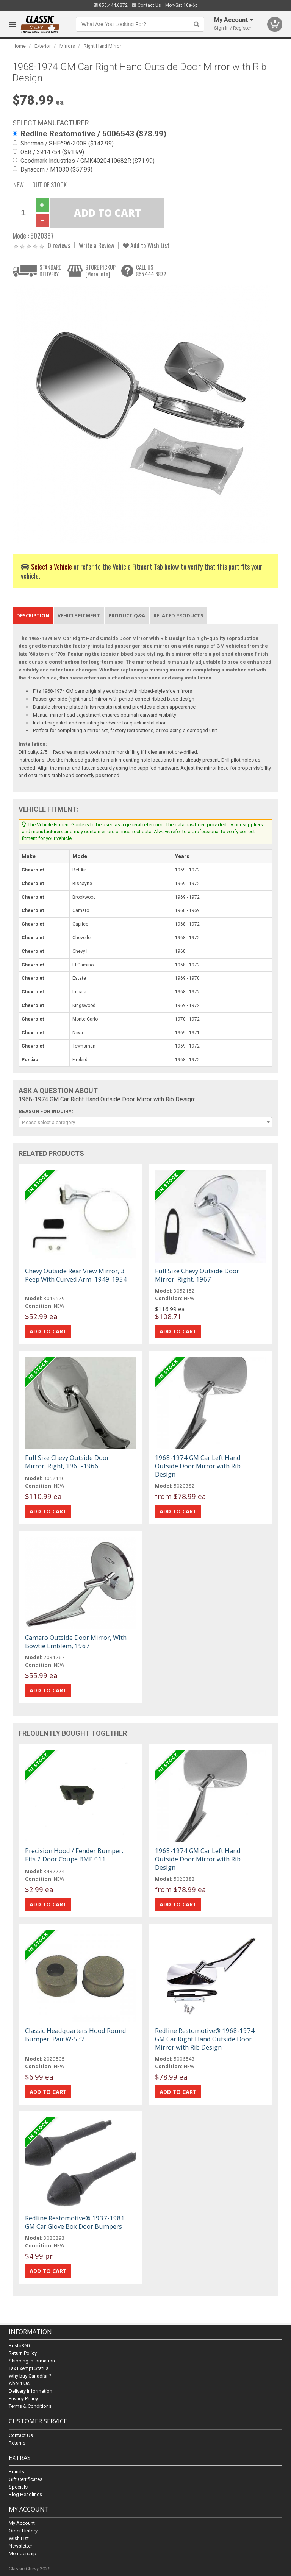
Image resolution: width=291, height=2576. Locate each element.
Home (19, 46)
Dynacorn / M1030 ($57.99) (56, 169)
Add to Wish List (146, 245)
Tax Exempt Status (28, 2368)
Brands (16, 2472)
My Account (22, 2523)
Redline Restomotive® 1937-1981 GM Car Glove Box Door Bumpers (75, 2222)
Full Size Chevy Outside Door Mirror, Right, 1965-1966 (67, 1461)
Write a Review (96, 245)
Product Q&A (126, 615)
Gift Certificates (25, 2479)
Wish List (19, 2538)
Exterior (42, 46)
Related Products (178, 615)
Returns (17, 2443)
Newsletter (20, 2546)
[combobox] (145, 1122)
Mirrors (67, 46)
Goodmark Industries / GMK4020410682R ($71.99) (87, 161)
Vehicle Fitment (79, 615)
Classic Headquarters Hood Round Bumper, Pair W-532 (75, 2034)
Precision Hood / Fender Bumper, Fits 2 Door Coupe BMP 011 (74, 1854)
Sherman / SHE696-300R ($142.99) (67, 143)
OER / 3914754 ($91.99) (52, 152)
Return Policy (23, 2353)
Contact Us (146, 5)
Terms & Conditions (30, 2406)
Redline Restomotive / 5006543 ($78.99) (93, 133)
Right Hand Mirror (102, 46)
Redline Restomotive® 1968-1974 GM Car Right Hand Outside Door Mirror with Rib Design (205, 2038)
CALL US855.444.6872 (151, 270)
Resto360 (19, 2346)
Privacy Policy (23, 2399)
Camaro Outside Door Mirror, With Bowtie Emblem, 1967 (76, 1641)
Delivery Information (30, 2391)
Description (32, 615)
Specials (18, 2487)
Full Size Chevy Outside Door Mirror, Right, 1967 (197, 1274)
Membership (22, 2553)
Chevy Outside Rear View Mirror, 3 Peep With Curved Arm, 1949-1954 (76, 1274)
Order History (23, 2531)
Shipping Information (32, 2361)
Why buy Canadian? (30, 2376)
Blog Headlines (25, 2494)
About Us (19, 2384)
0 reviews (59, 245)
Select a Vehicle (51, 566)
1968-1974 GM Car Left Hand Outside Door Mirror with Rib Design (198, 1465)
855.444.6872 (111, 5)
